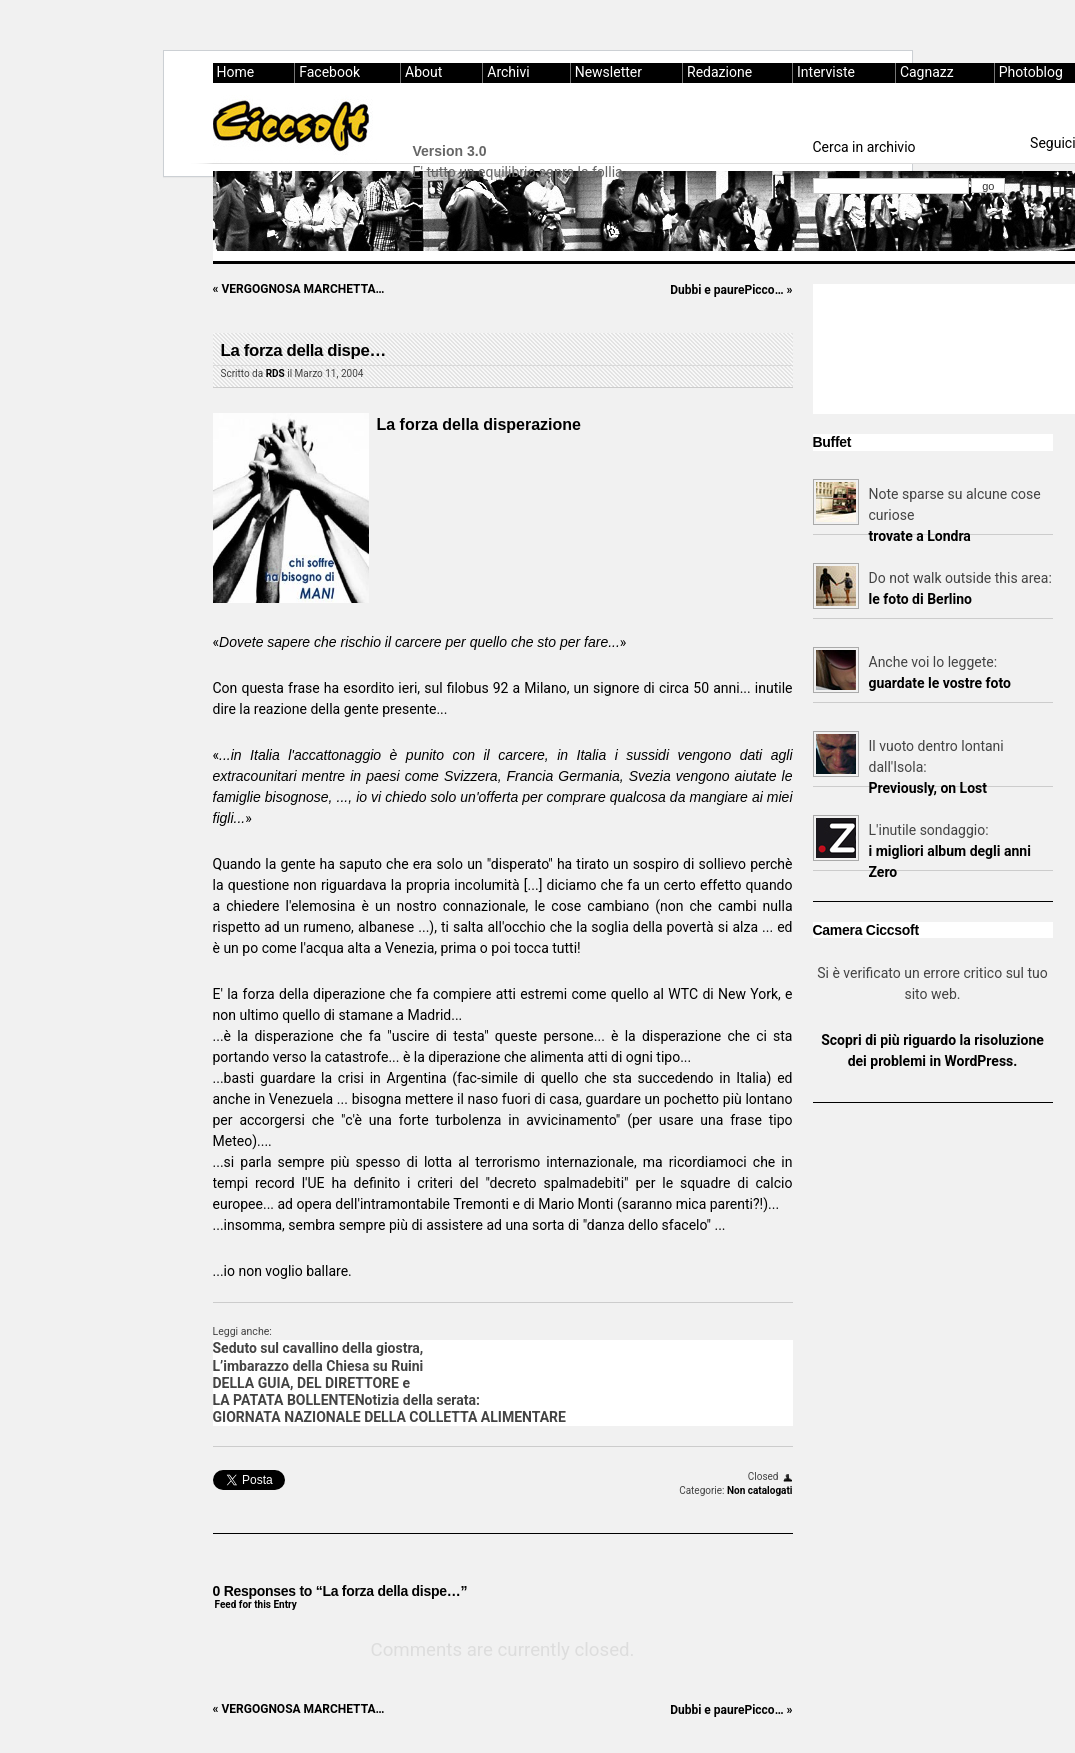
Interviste (826, 72)
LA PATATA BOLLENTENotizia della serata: (346, 1400)
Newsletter (608, 72)
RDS (275, 373)
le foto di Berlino (920, 599)
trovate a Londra (920, 536)
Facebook (329, 72)
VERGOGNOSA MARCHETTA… (299, 289)
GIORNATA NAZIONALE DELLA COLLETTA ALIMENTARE (389, 1417)
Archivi (508, 72)
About (423, 72)
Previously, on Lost (928, 788)
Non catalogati (759, 1490)
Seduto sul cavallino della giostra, (318, 1348)
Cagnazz (927, 72)
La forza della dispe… (303, 350)
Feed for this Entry (256, 1604)
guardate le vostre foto (940, 683)
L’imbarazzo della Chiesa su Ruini (318, 1366)
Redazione (719, 72)
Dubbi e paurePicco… (731, 290)
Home (236, 72)
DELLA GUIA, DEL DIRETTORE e (311, 1383)
